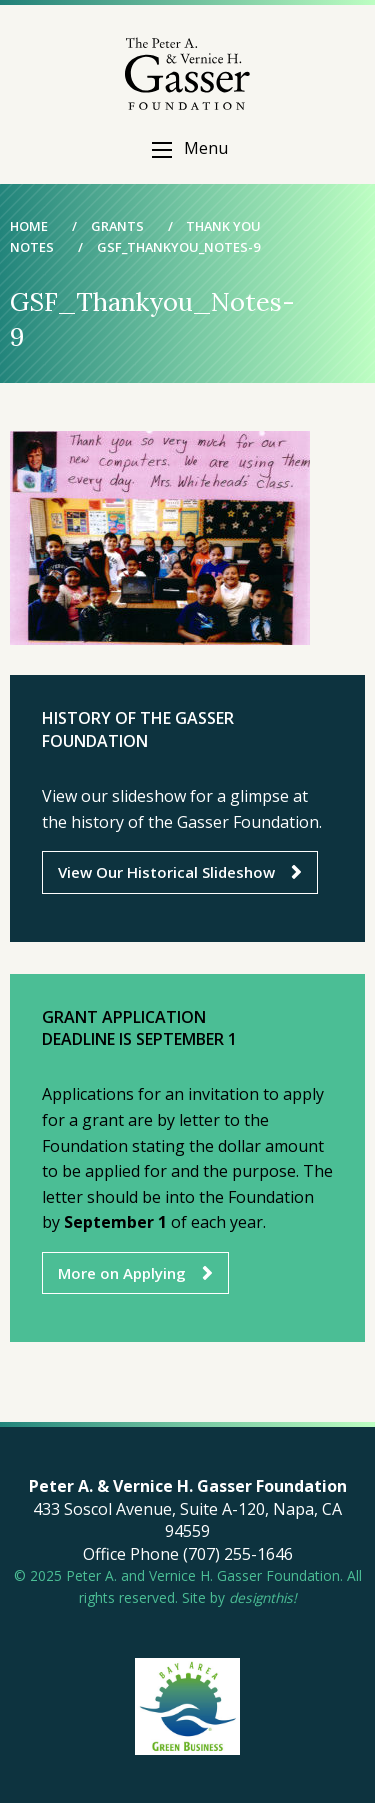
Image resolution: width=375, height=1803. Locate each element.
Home (29, 226)
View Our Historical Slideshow (166, 872)
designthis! (263, 1597)
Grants (117, 226)
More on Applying (122, 1273)
